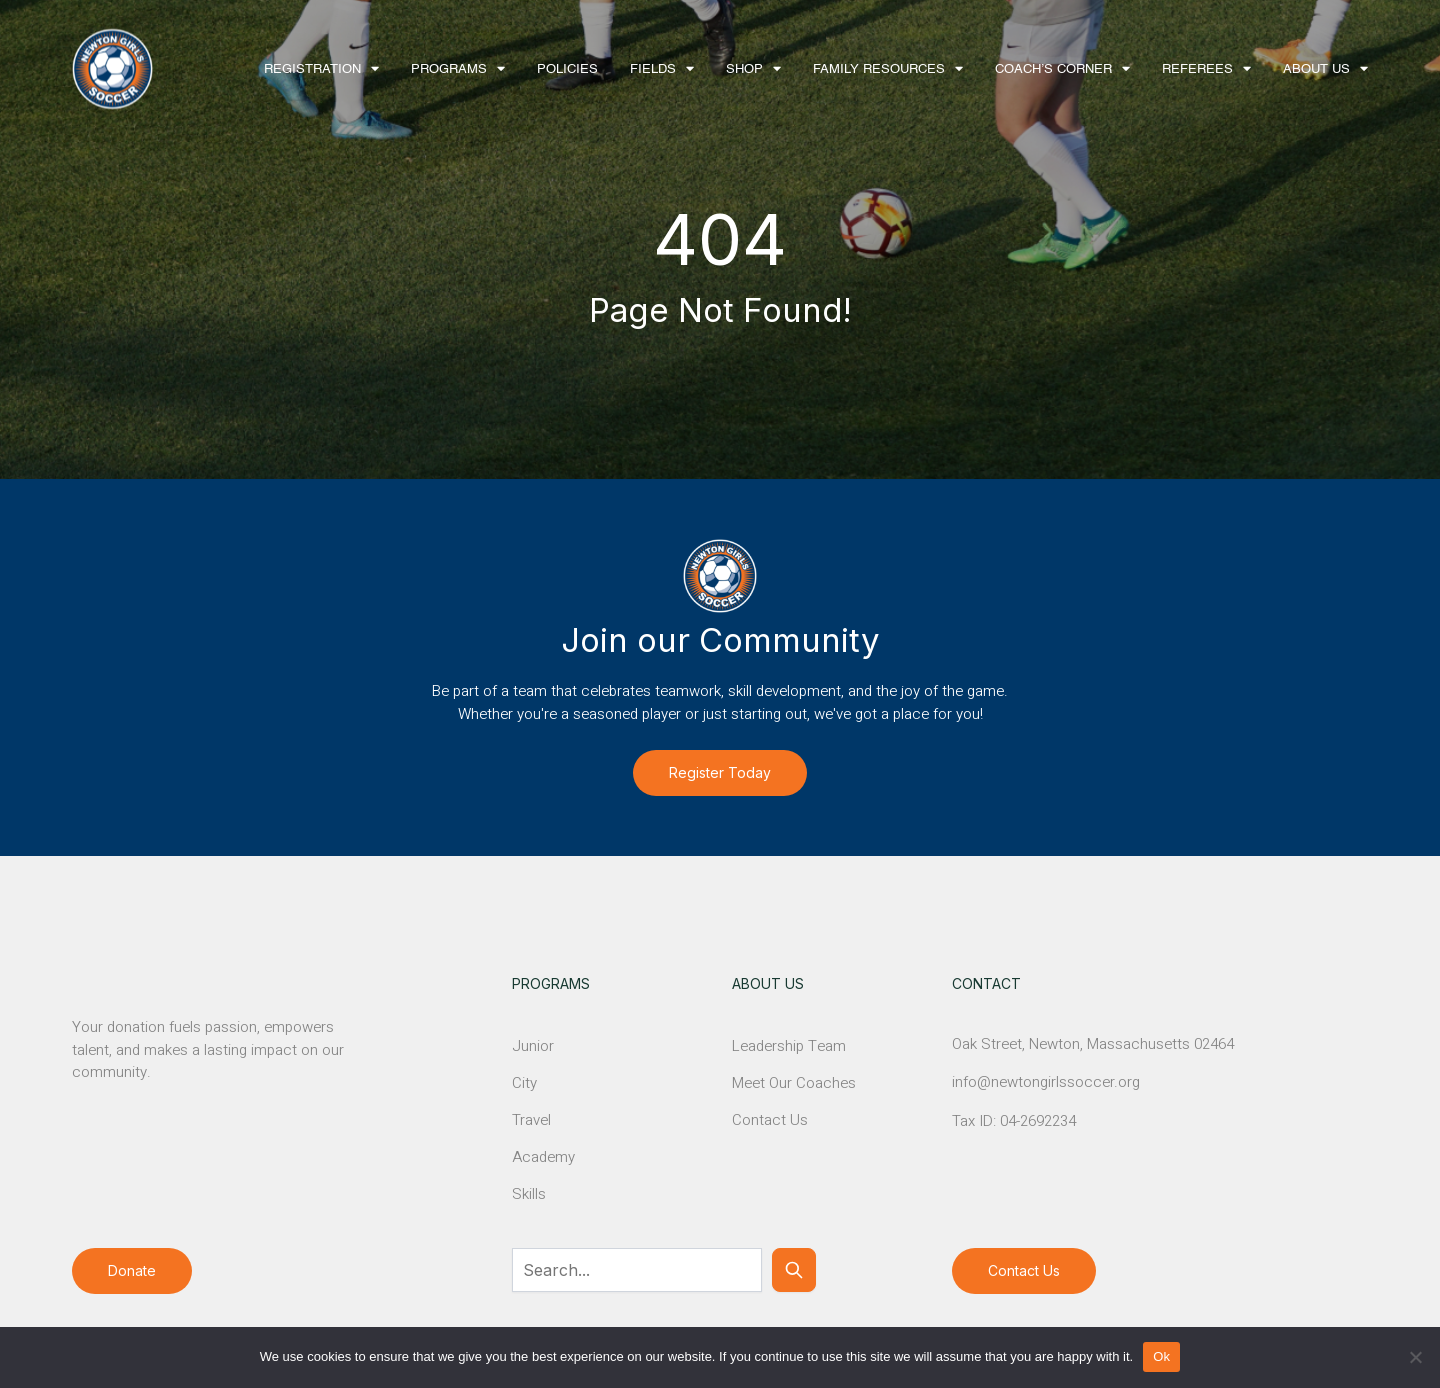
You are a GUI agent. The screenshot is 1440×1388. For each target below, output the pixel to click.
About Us (1316, 69)
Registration (312, 69)
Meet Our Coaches (794, 1083)
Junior (533, 1046)
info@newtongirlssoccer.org (1046, 1082)
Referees (1197, 69)
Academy (543, 1157)
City (524, 1083)
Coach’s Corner (1053, 69)
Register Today (720, 772)
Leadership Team (789, 1046)
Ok (1161, 1356)
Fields (653, 69)
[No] (1415, 1357)
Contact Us (770, 1120)
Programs (449, 69)
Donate (132, 1270)
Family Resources (879, 69)
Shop (744, 69)
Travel (531, 1120)
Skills (529, 1194)
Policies (567, 69)
